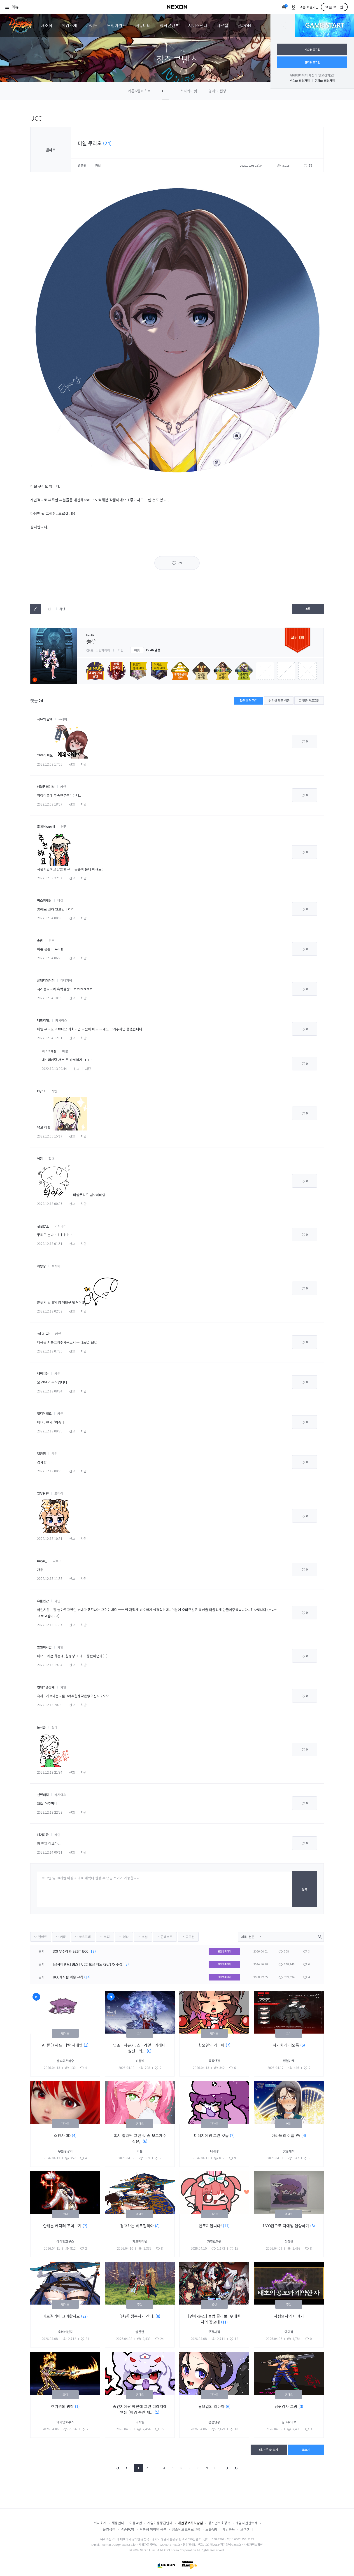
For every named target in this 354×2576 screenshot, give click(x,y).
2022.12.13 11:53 (49, 1578)
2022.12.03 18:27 (49, 804)
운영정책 (109, 2529)
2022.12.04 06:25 (49, 958)
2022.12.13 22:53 (49, 1812)
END (236, 2468)
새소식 (46, 25)
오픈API (211, 2529)
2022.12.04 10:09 (49, 998)
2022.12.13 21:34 (49, 1772)
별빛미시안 (44, 1647)
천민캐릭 (43, 1794)
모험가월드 (116, 25)
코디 (107, 1936)
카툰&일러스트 (139, 90)
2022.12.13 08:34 (49, 1391)
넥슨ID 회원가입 (300, 80)
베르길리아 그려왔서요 (62, 2316)
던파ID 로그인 (312, 62)
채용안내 (118, 2522)
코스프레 (85, 1936)
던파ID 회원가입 (325, 80)
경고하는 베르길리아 (137, 2225)
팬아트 (42, 1936)
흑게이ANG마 (46, 826)
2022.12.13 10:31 (49, 1538)
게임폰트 (228, 2529)
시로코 (57, 1561)
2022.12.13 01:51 (49, 1243)
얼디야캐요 (44, 1413)
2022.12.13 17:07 (49, 1625)
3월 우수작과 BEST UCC (70, 1951)
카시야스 (61, 1020)
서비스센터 (197, 25)
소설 (145, 1936)
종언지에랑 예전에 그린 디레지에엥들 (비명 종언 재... (140, 2409)
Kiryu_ (42, 1561)
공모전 (190, 1936)
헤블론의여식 (46, 786)
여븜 (40, 1158)
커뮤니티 (143, 25)
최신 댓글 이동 (279, 700)
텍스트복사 (35, 609)
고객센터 (246, 2529)
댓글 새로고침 (309, 700)
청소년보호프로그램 (186, 2529)
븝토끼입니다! (211, 2225)
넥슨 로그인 (334, 7)
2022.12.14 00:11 (49, 1852)
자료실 (222, 25)
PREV (126, 2468)
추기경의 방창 (63, 2406)
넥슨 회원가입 (309, 7)
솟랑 (40, 940)
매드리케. (43, 1020)
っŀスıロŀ (43, 1333)
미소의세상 (44, 900)
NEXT (227, 2468)
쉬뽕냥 (41, 1266)
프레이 (62, 719)
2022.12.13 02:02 (49, 1311)
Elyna (41, 1091)
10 (215, 2468)
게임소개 (69, 25)
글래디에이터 (46, 980)
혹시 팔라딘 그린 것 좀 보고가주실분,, (140, 2138)
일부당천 (43, 1493)
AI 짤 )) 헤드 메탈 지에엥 (63, 2045)
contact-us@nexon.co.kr (119, 2544)
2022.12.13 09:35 (49, 1431)
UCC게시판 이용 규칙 (68, 1977)
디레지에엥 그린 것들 (212, 2135)
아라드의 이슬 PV (286, 2135)
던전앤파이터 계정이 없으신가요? (312, 75)
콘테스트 (166, 1936)
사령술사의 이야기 (289, 2316)
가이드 (92, 25)
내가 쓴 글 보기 (268, 2450)
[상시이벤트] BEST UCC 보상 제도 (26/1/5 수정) (88, 1964)
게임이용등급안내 (159, 2522)
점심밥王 (43, 1226)
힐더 (51, 1158)
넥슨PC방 (127, 2529)
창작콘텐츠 (169, 25)
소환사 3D (63, 2135)
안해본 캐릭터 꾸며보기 (63, 2225)
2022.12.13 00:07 (49, 1203)
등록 (304, 1889)
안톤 (64, 826)
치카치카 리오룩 (286, 2045)
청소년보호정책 (219, 2522)
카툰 (63, 1936)
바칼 (60, 900)
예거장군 (43, 1834)
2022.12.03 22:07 (49, 878)
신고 (51, 609)
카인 (63, 786)
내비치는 (43, 1373)
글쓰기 (306, 2450)
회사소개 (100, 2522)
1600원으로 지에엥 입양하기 (286, 2225)
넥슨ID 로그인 (312, 49)
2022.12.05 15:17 (49, 1136)
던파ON (244, 25)
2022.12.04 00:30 (49, 918)
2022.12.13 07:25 (49, 1351)
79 (180, 562)
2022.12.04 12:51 (49, 1038)
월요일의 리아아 (212, 2045)
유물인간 (43, 1601)
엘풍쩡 (82, 165)
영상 (126, 1936)
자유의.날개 (45, 719)
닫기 (282, 25)
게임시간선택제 (246, 2522)
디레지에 (66, 980)
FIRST (118, 2468)
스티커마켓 (188, 90)
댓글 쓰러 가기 (249, 700)
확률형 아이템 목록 (153, 2529)
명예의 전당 (217, 90)
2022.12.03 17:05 (49, 764)
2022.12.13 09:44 (54, 1068)
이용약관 (135, 2522)
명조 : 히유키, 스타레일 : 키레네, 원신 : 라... (140, 2048)
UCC (165, 90)
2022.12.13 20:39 (49, 1705)
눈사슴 (41, 1727)
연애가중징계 (46, 1687)
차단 (62, 609)
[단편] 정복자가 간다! (137, 2316)
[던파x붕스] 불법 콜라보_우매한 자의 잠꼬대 (214, 2319)
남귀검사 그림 (286, 2406)
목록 (308, 609)
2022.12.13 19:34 (49, 1665)
